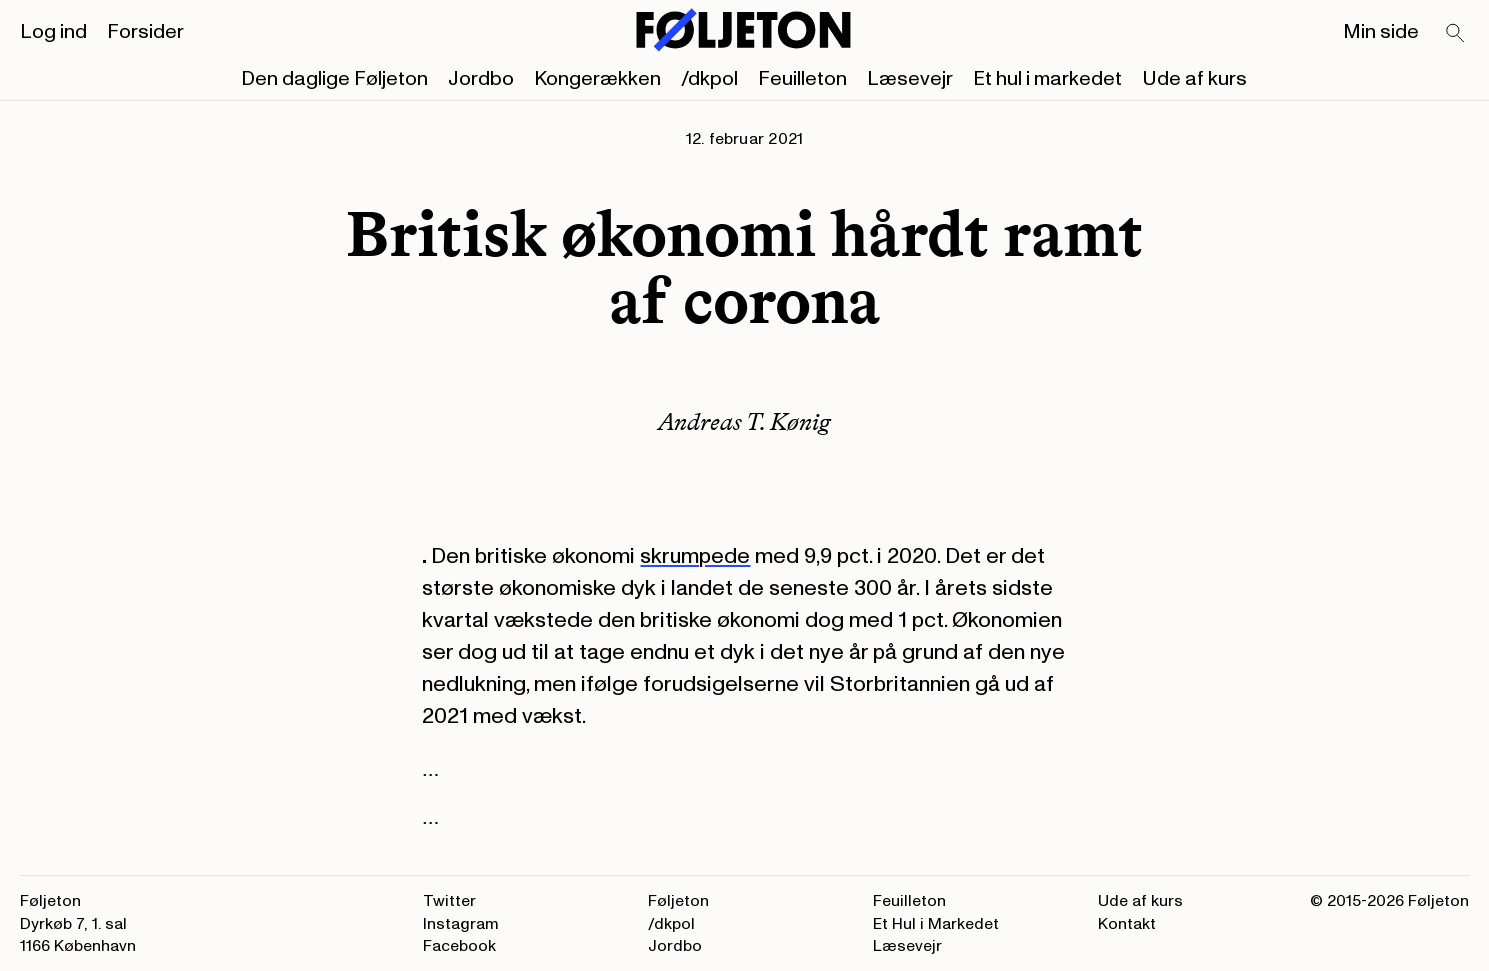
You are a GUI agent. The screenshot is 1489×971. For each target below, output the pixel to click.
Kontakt (1127, 924)
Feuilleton (802, 79)
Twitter (449, 901)
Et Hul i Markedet (936, 924)
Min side (1381, 32)
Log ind (53, 32)
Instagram (461, 924)
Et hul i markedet (1047, 79)
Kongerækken (597, 79)
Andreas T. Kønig (744, 421)
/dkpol (709, 79)
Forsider (145, 32)
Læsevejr (910, 79)
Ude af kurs (1194, 79)
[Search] (1456, 34)
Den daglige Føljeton (334, 79)
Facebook (459, 946)
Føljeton (678, 901)
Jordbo (481, 79)
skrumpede (695, 556)
